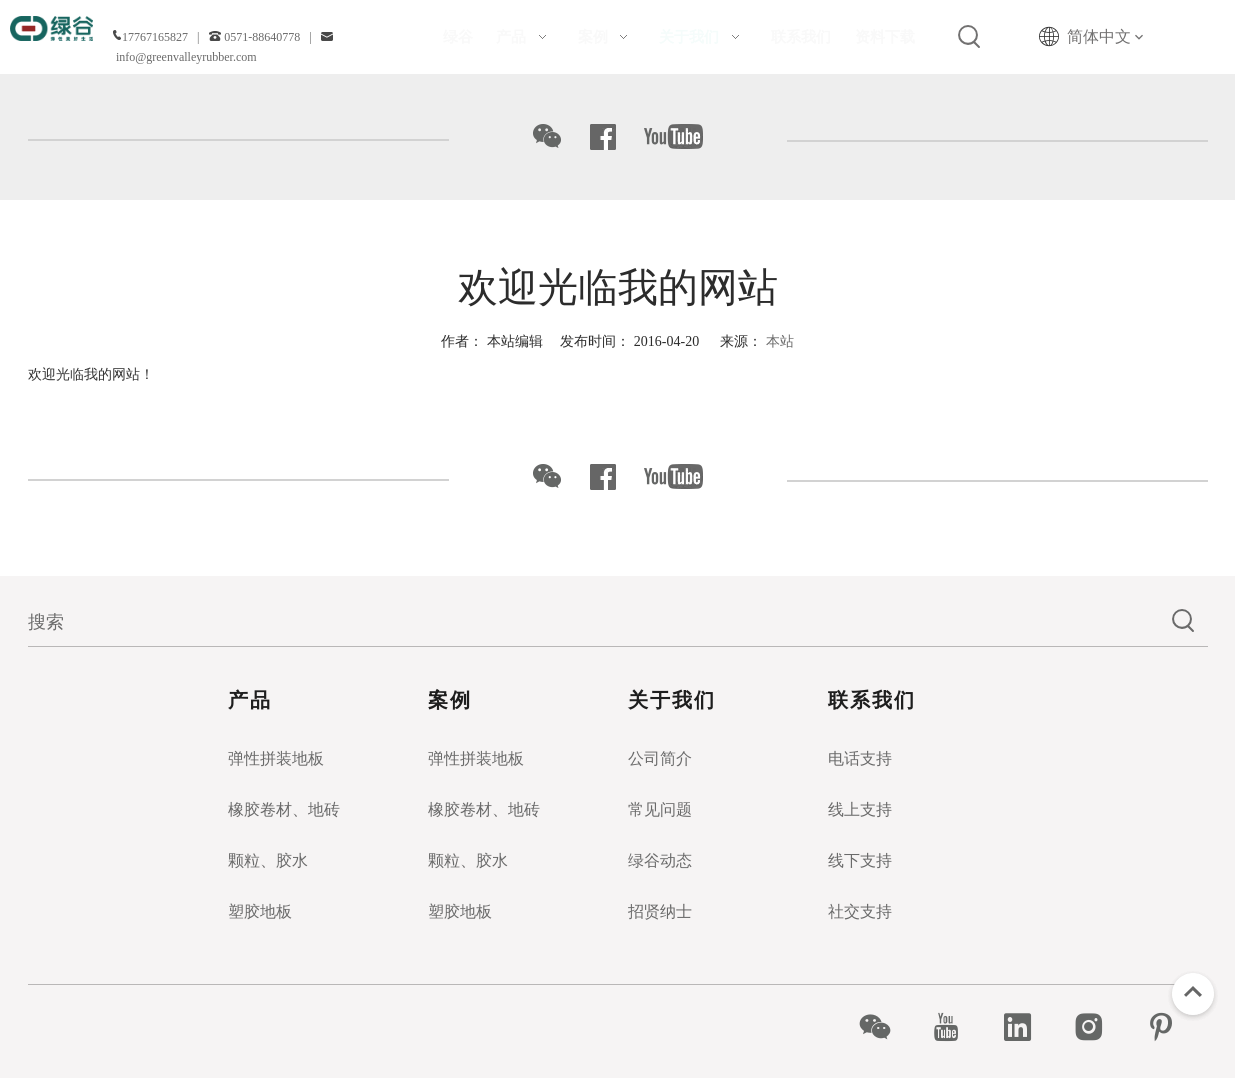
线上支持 (860, 809)
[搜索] (594, 622)
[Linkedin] (1028, 1027)
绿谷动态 (660, 860)
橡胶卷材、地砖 (284, 809)
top (1193, 992)
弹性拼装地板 (276, 758)
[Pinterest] (1171, 1027)
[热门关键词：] (970, 37)
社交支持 (860, 911)
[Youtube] (956, 1027)
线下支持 (860, 860)
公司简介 (660, 758)
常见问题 (660, 809)
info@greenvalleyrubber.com (186, 57)
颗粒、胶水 (268, 860)
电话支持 (860, 758)
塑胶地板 (260, 911)
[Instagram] (1099, 1027)
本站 (780, 341)
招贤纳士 (660, 911)
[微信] (885, 1027)
